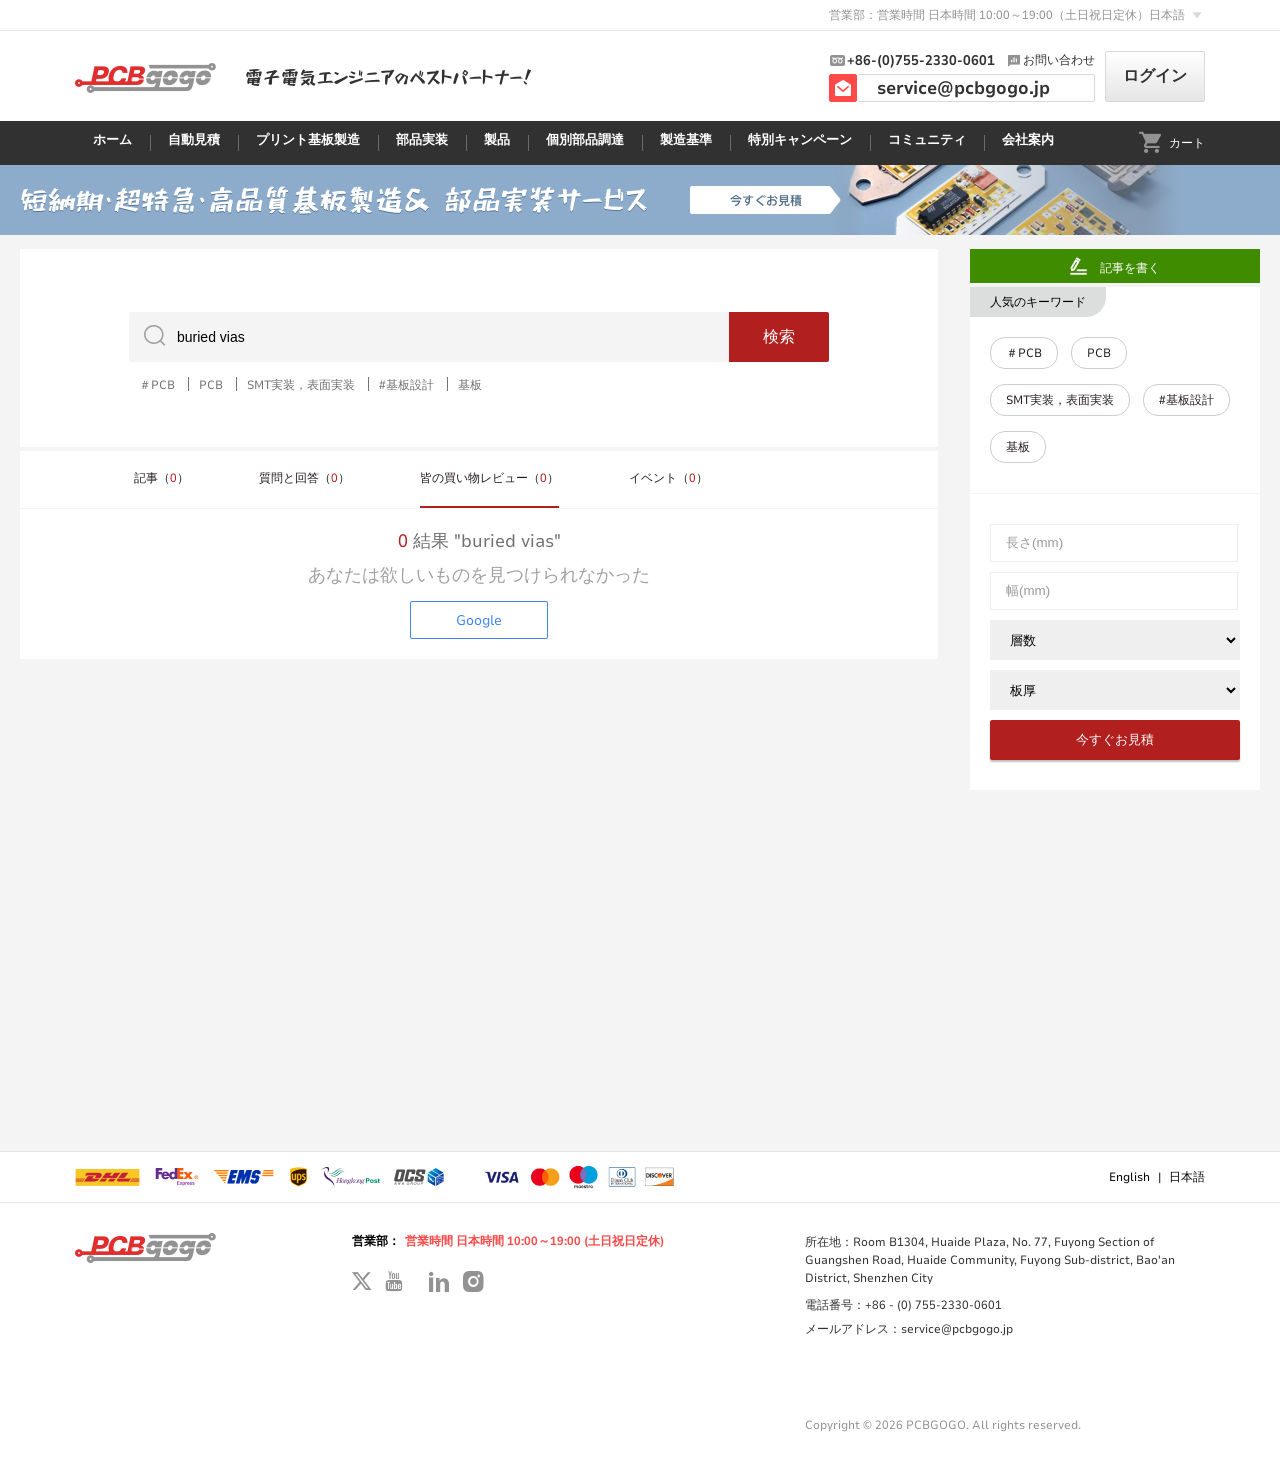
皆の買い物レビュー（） (489, 478)
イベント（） (668, 478)
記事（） (161, 478)
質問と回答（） (304, 478)
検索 (779, 336)
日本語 (1187, 1177)
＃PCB (157, 384)
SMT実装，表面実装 (301, 384)
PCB (211, 384)
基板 (470, 384)
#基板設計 (406, 384)
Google (479, 620)
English (1129, 1177)
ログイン (1155, 76)
